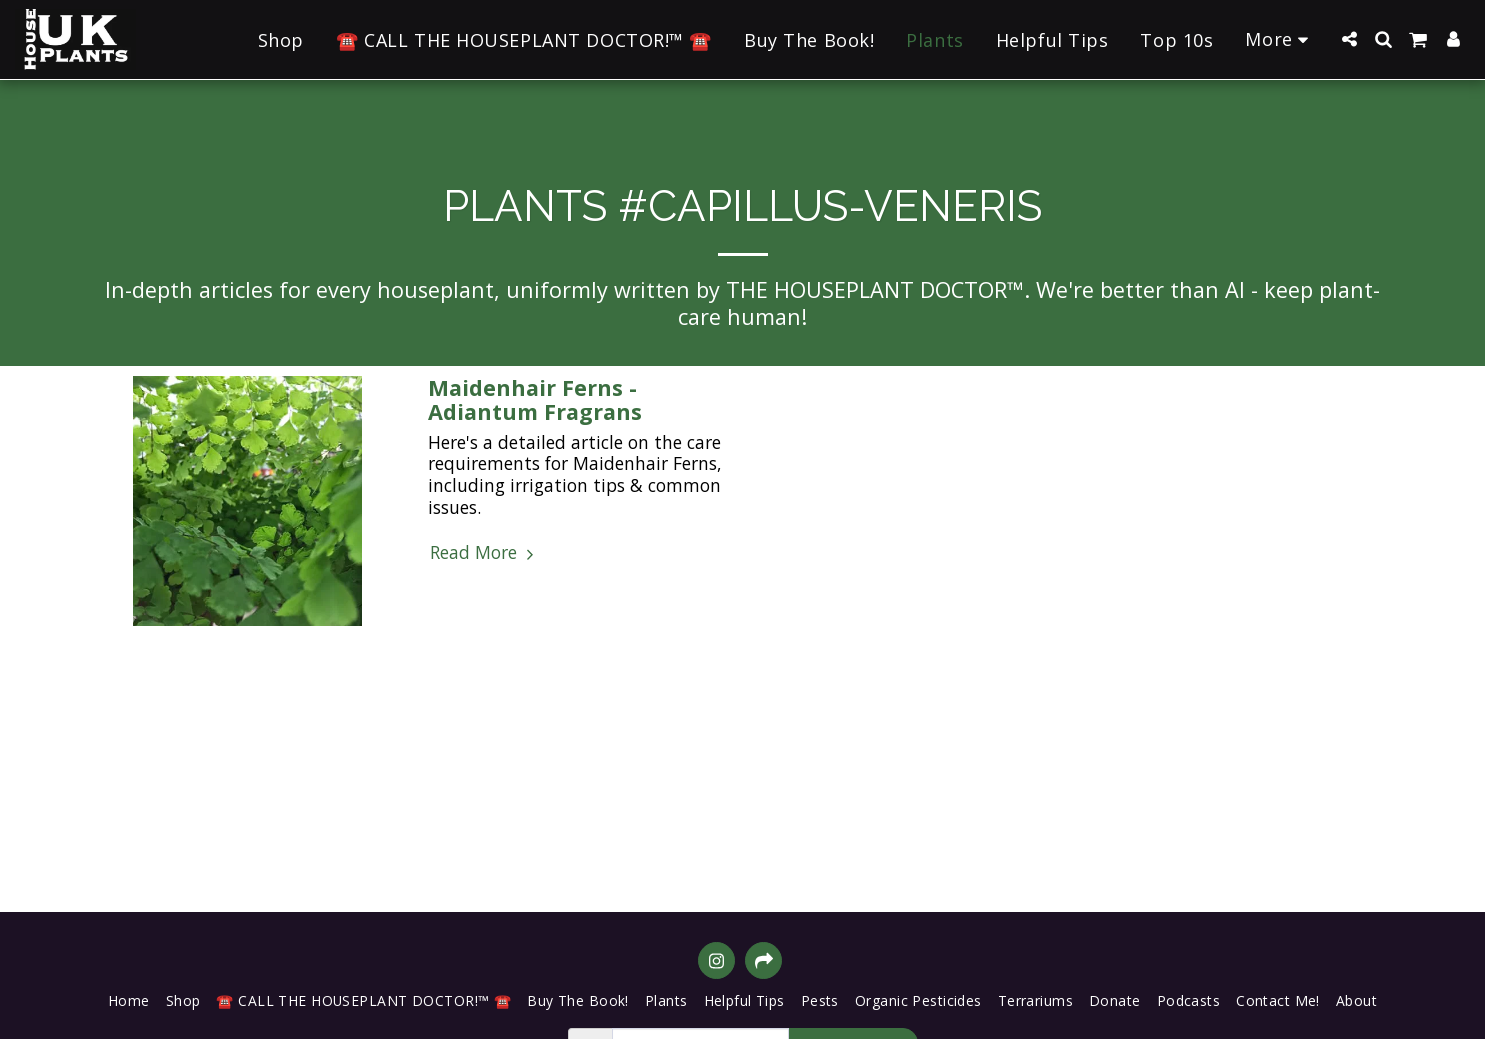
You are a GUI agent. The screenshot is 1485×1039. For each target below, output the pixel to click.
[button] (1349, 39)
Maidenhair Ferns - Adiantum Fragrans (535, 399)
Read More (484, 553)
